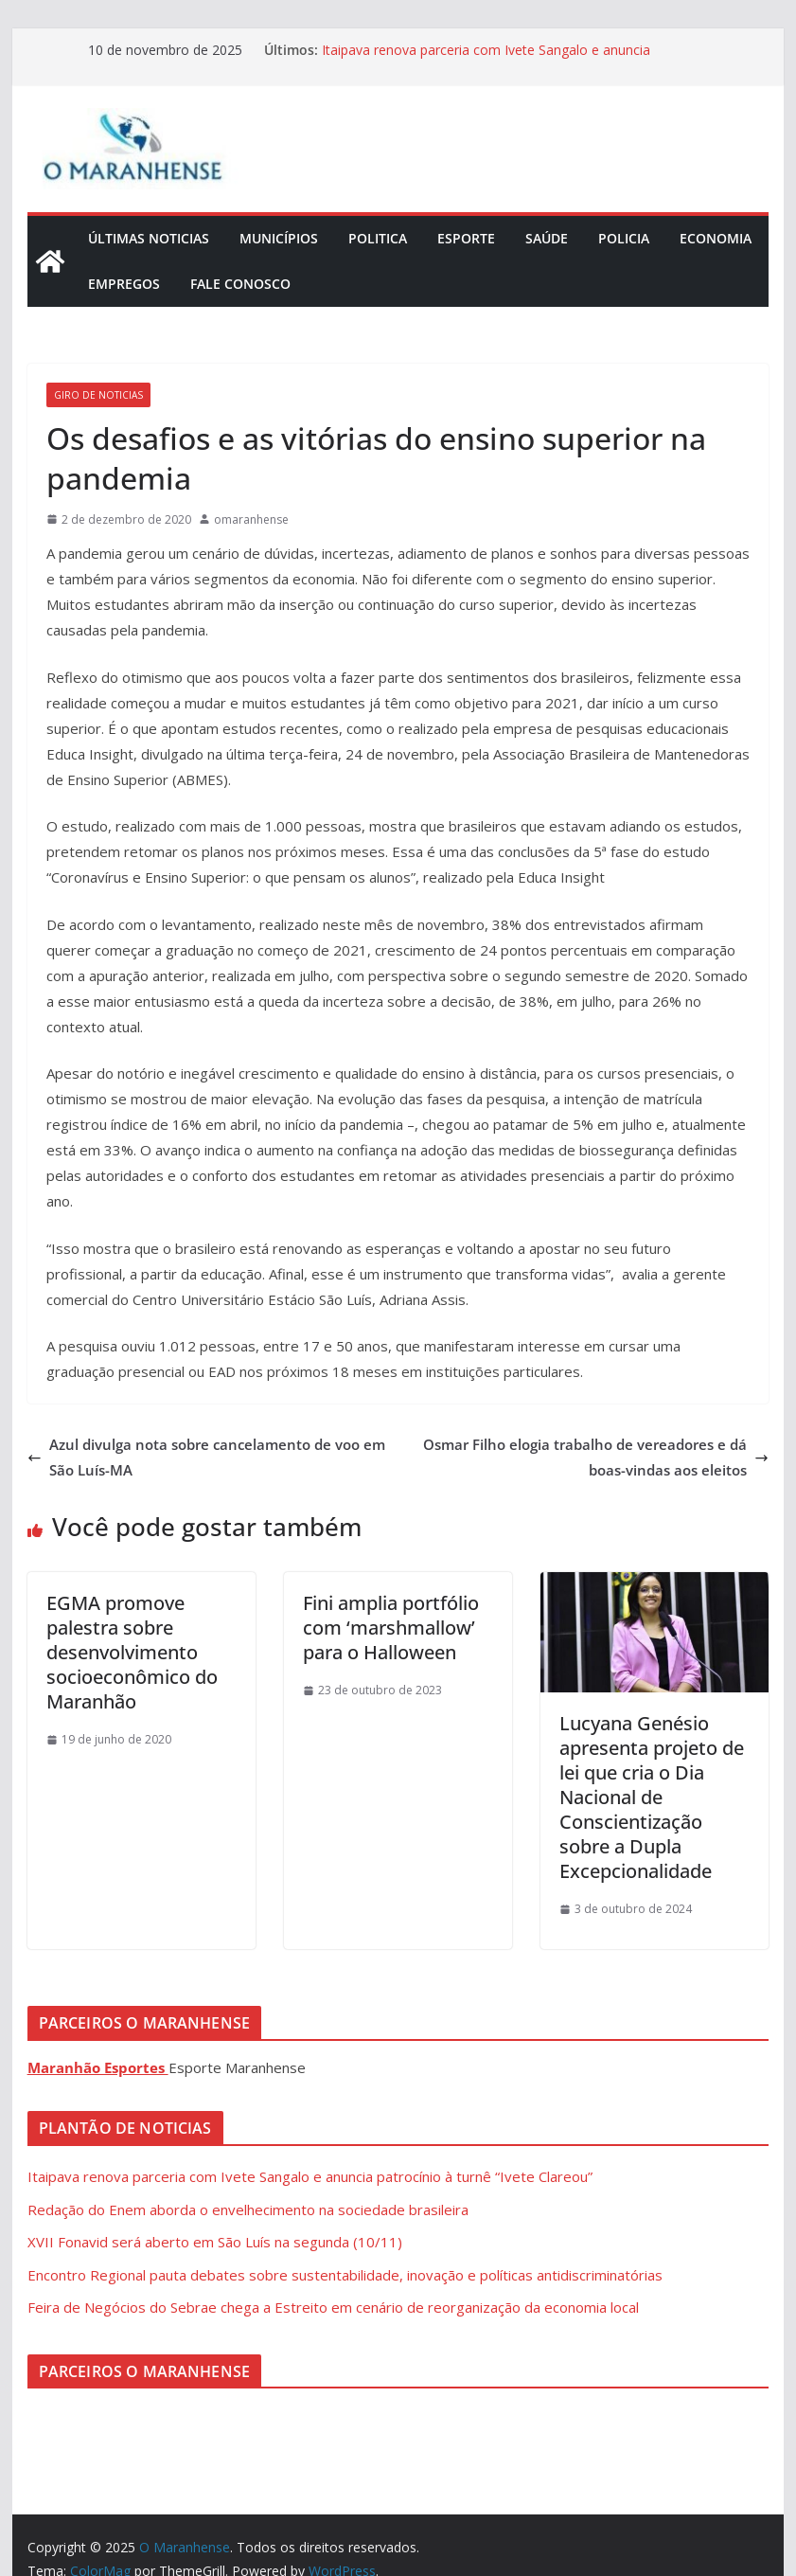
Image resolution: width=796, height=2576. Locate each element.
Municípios (278, 238)
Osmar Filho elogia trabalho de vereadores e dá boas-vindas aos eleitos (596, 1457)
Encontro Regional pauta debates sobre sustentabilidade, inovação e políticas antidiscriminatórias (345, 2274)
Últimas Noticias (148, 238)
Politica (377, 238)
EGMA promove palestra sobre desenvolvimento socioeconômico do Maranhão (132, 1652)
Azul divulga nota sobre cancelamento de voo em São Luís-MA (206, 1457)
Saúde (546, 238)
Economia (716, 238)
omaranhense (251, 519)
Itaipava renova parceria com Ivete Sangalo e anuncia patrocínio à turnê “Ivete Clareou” (486, 59)
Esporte (466, 238)
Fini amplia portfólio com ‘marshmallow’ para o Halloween (391, 1627)
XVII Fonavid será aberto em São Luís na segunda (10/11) (214, 2241)
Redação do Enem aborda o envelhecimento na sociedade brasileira (248, 2209)
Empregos (124, 284)
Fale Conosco (240, 284)
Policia (623, 238)
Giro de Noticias (98, 395)
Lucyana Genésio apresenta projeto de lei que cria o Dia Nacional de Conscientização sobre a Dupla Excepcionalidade (651, 1797)
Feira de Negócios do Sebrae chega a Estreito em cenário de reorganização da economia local (333, 2307)
